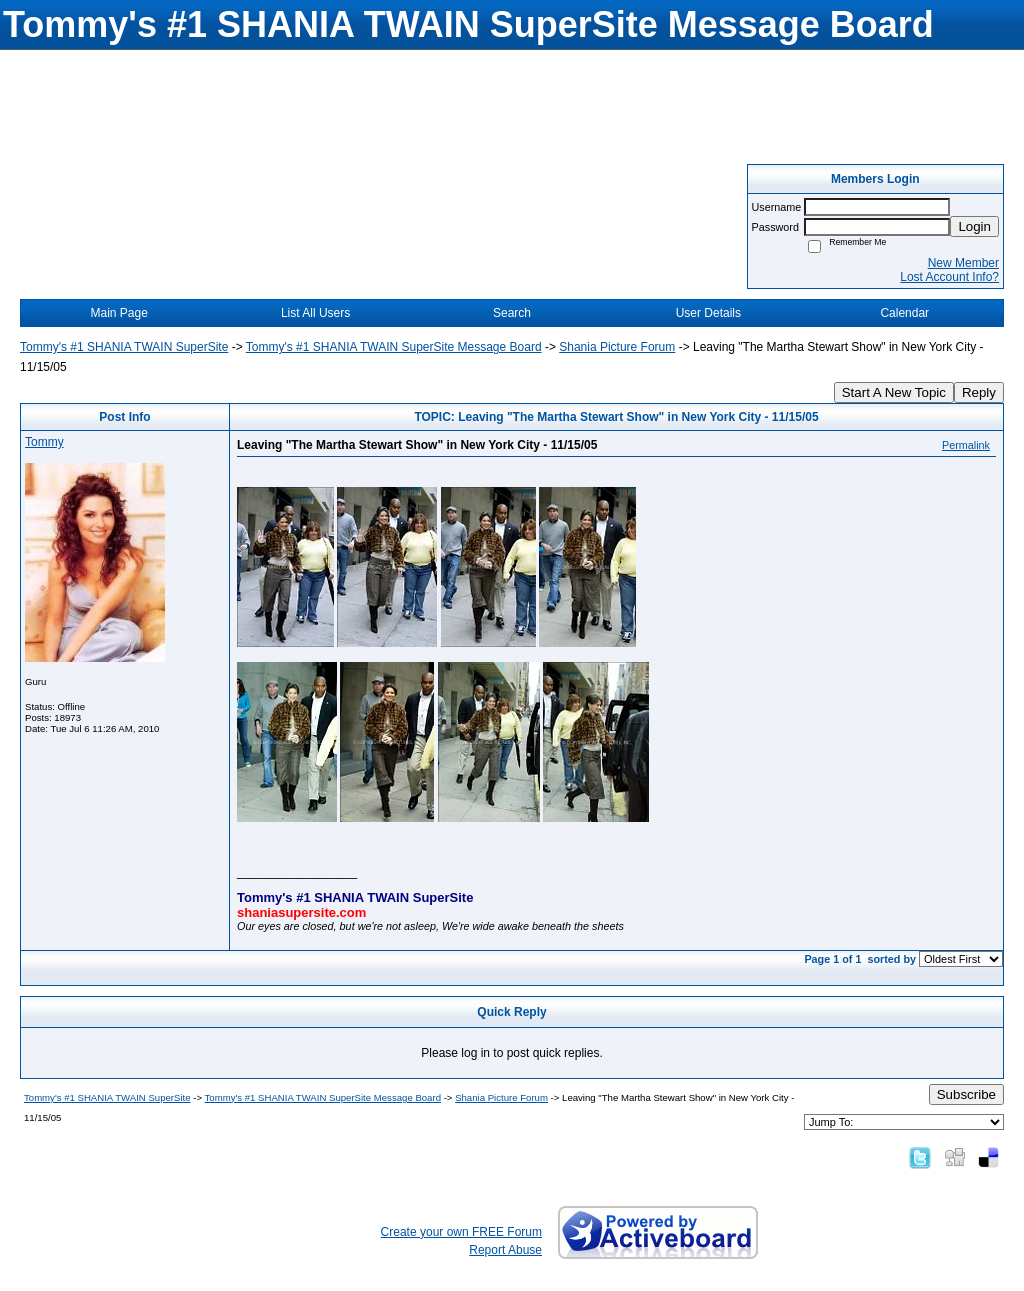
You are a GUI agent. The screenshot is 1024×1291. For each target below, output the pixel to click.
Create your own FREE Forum (461, 1232)
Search (512, 313)
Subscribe (966, 1094)
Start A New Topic (894, 392)
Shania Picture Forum (617, 347)
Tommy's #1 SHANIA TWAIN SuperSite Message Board (394, 347)
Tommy (44, 442)
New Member (963, 263)
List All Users (315, 313)
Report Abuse (505, 1250)
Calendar (904, 313)
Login (974, 226)
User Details (708, 313)
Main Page (119, 313)
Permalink (966, 445)
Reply (979, 392)
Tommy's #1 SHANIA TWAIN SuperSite (124, 347)
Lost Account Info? (949, 277)
